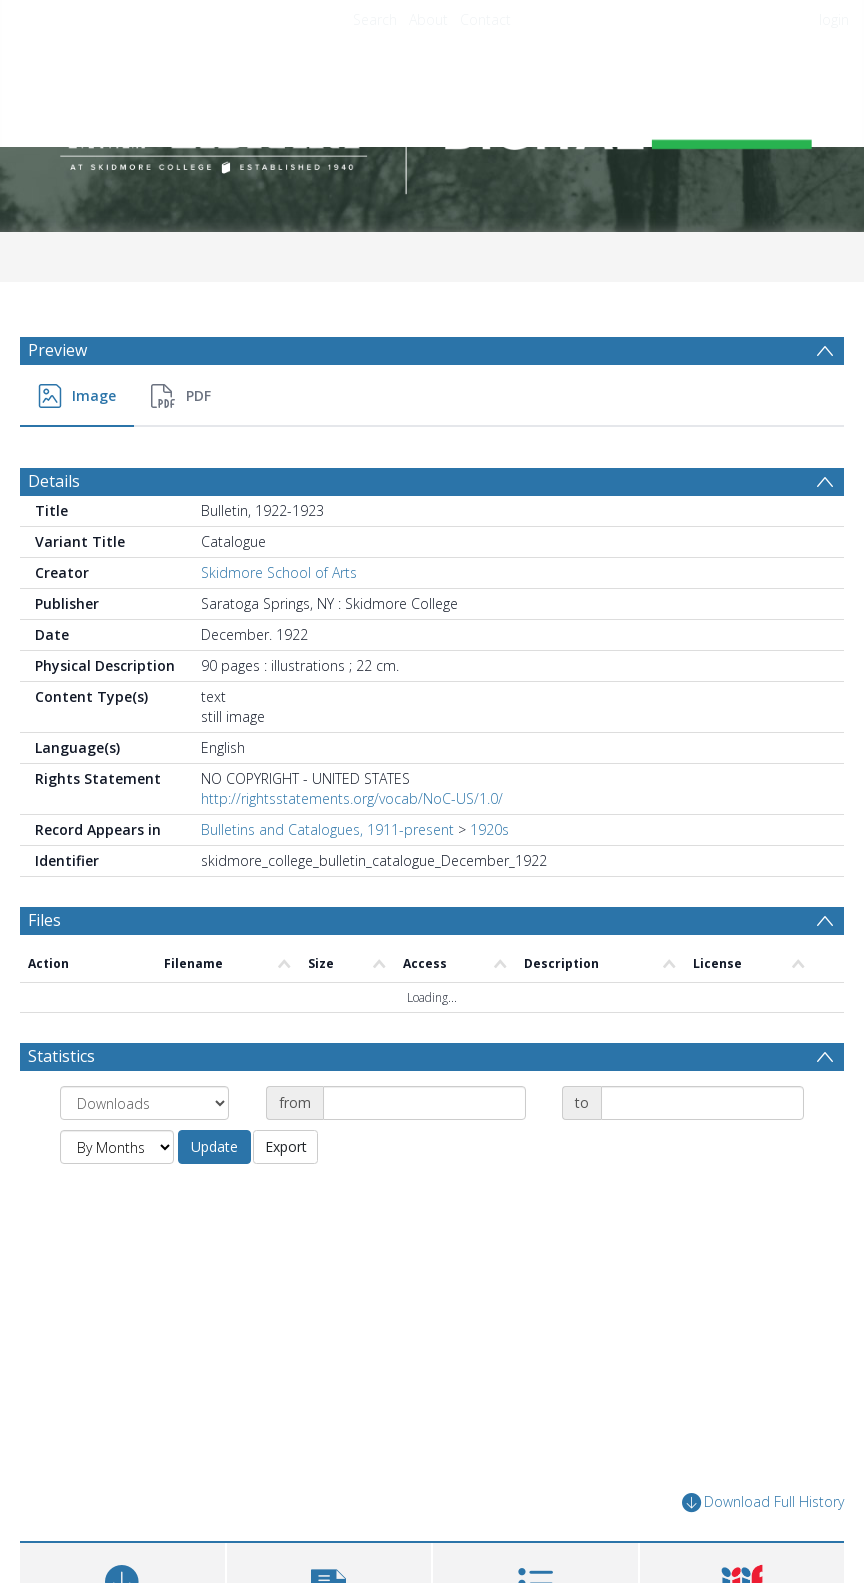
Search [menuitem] (375, 19)
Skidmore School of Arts (279, 572)
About (428, 19)
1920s (489, 829)
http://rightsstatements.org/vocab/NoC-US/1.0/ (352, 798)
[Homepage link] (432, 126)
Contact (485, 19)
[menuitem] (77, 396)
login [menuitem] (834, 19)
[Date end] (702, 1103)
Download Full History (763, 1502)
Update (214, 1146)
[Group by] (144, 1103)
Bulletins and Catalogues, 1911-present (327, 829)
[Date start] (424, 1103)
